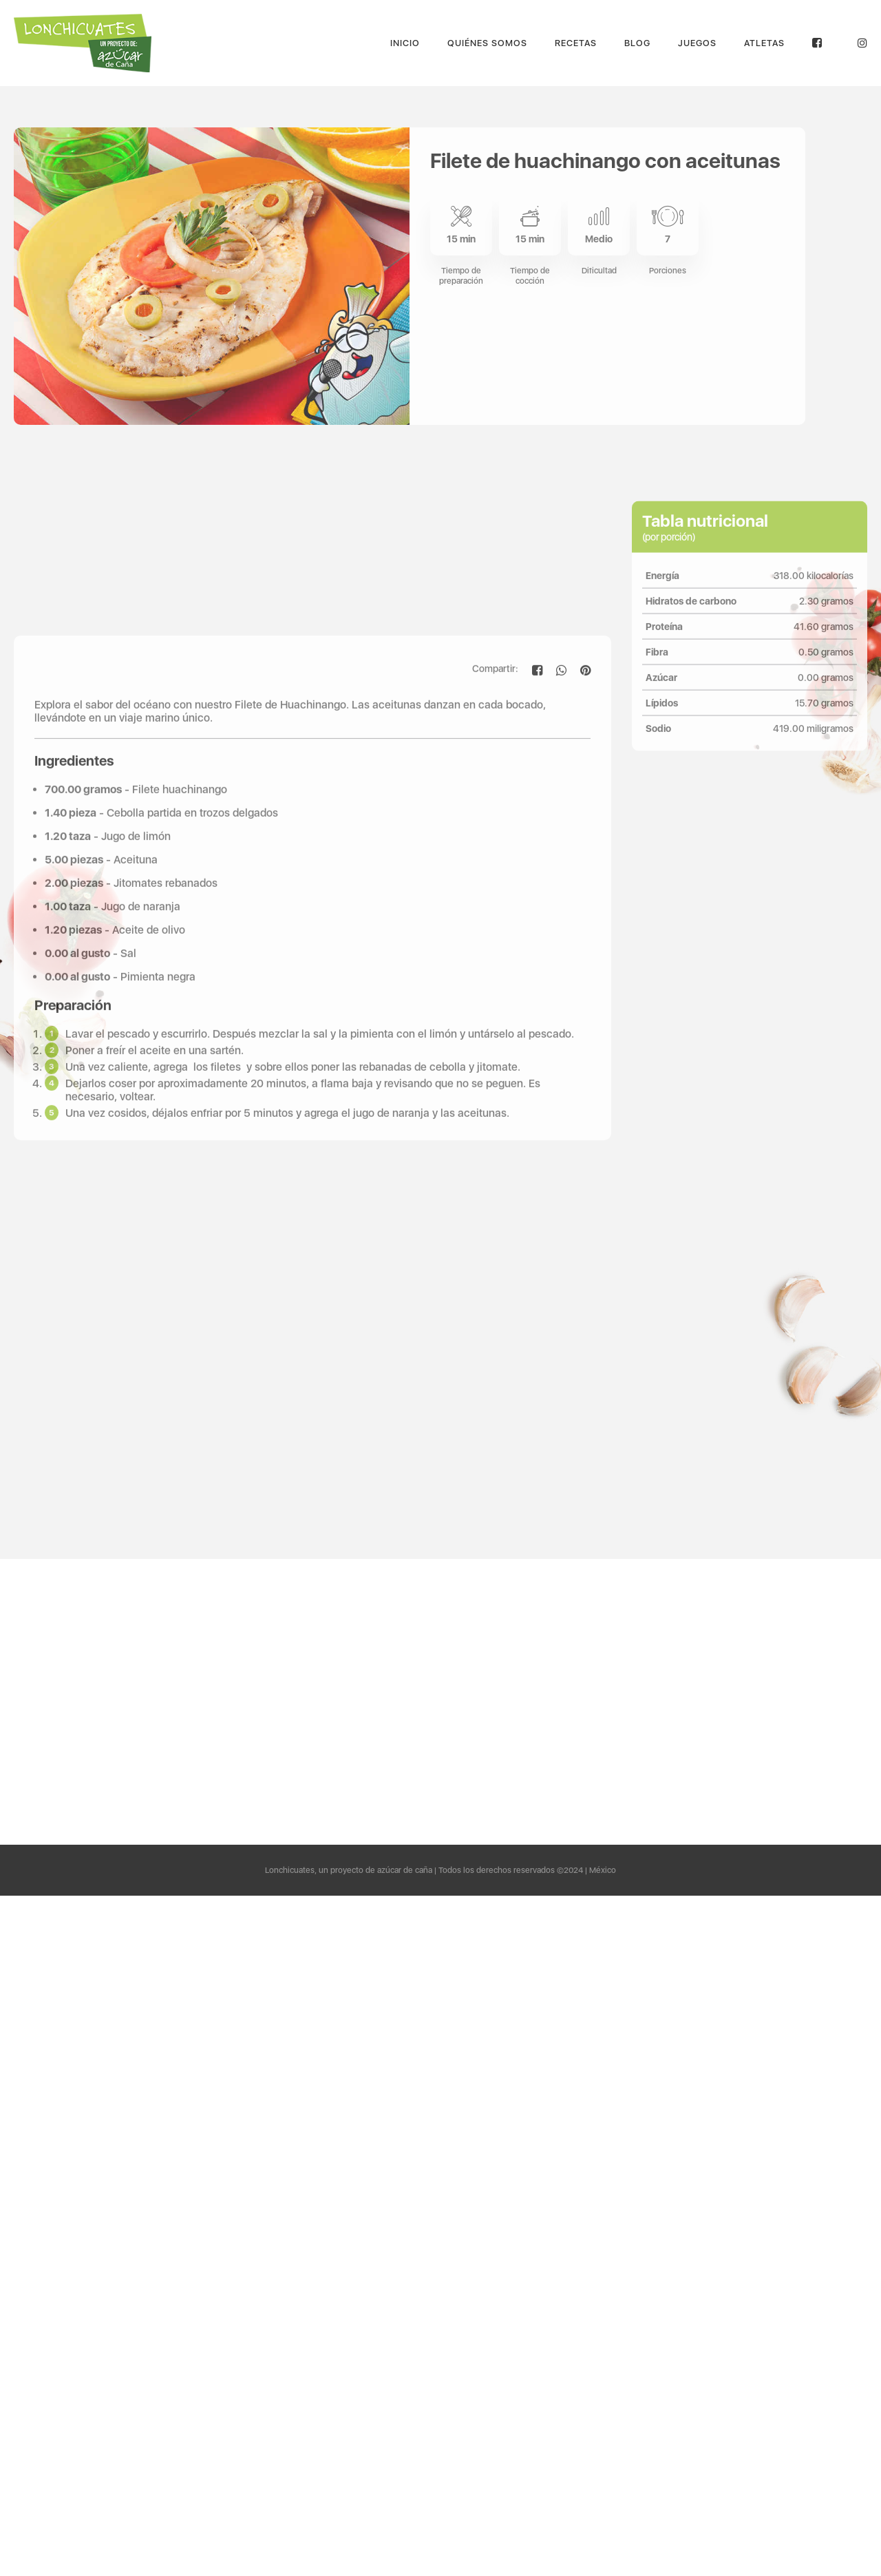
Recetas (576, 43)
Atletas (764, 43)
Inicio (405, 43)
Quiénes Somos (487, 43)
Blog (637, 43)
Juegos (697, 43)
